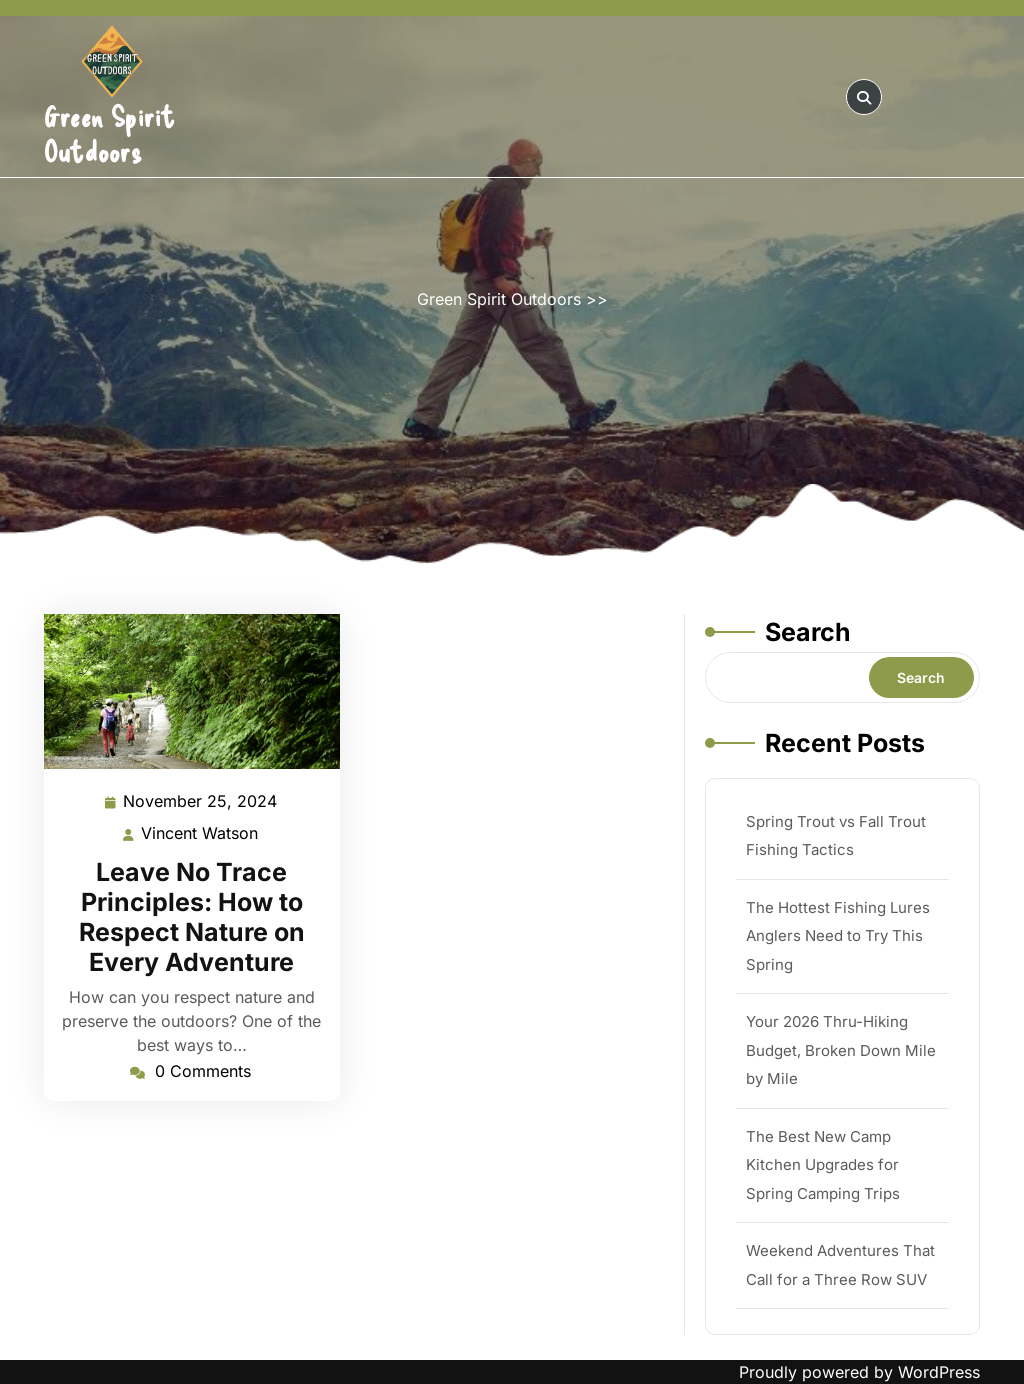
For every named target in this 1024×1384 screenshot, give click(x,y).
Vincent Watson (200, 833)
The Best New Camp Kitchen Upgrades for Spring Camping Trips (823, 1165)
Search (808, 632)
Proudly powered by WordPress (859, 1372)
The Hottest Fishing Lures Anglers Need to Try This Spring (838, 936)
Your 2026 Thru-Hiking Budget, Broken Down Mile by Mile (841, 1050)
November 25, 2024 (201, 801)
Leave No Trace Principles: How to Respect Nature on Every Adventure (192, 917)
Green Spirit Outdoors (109, 133)
